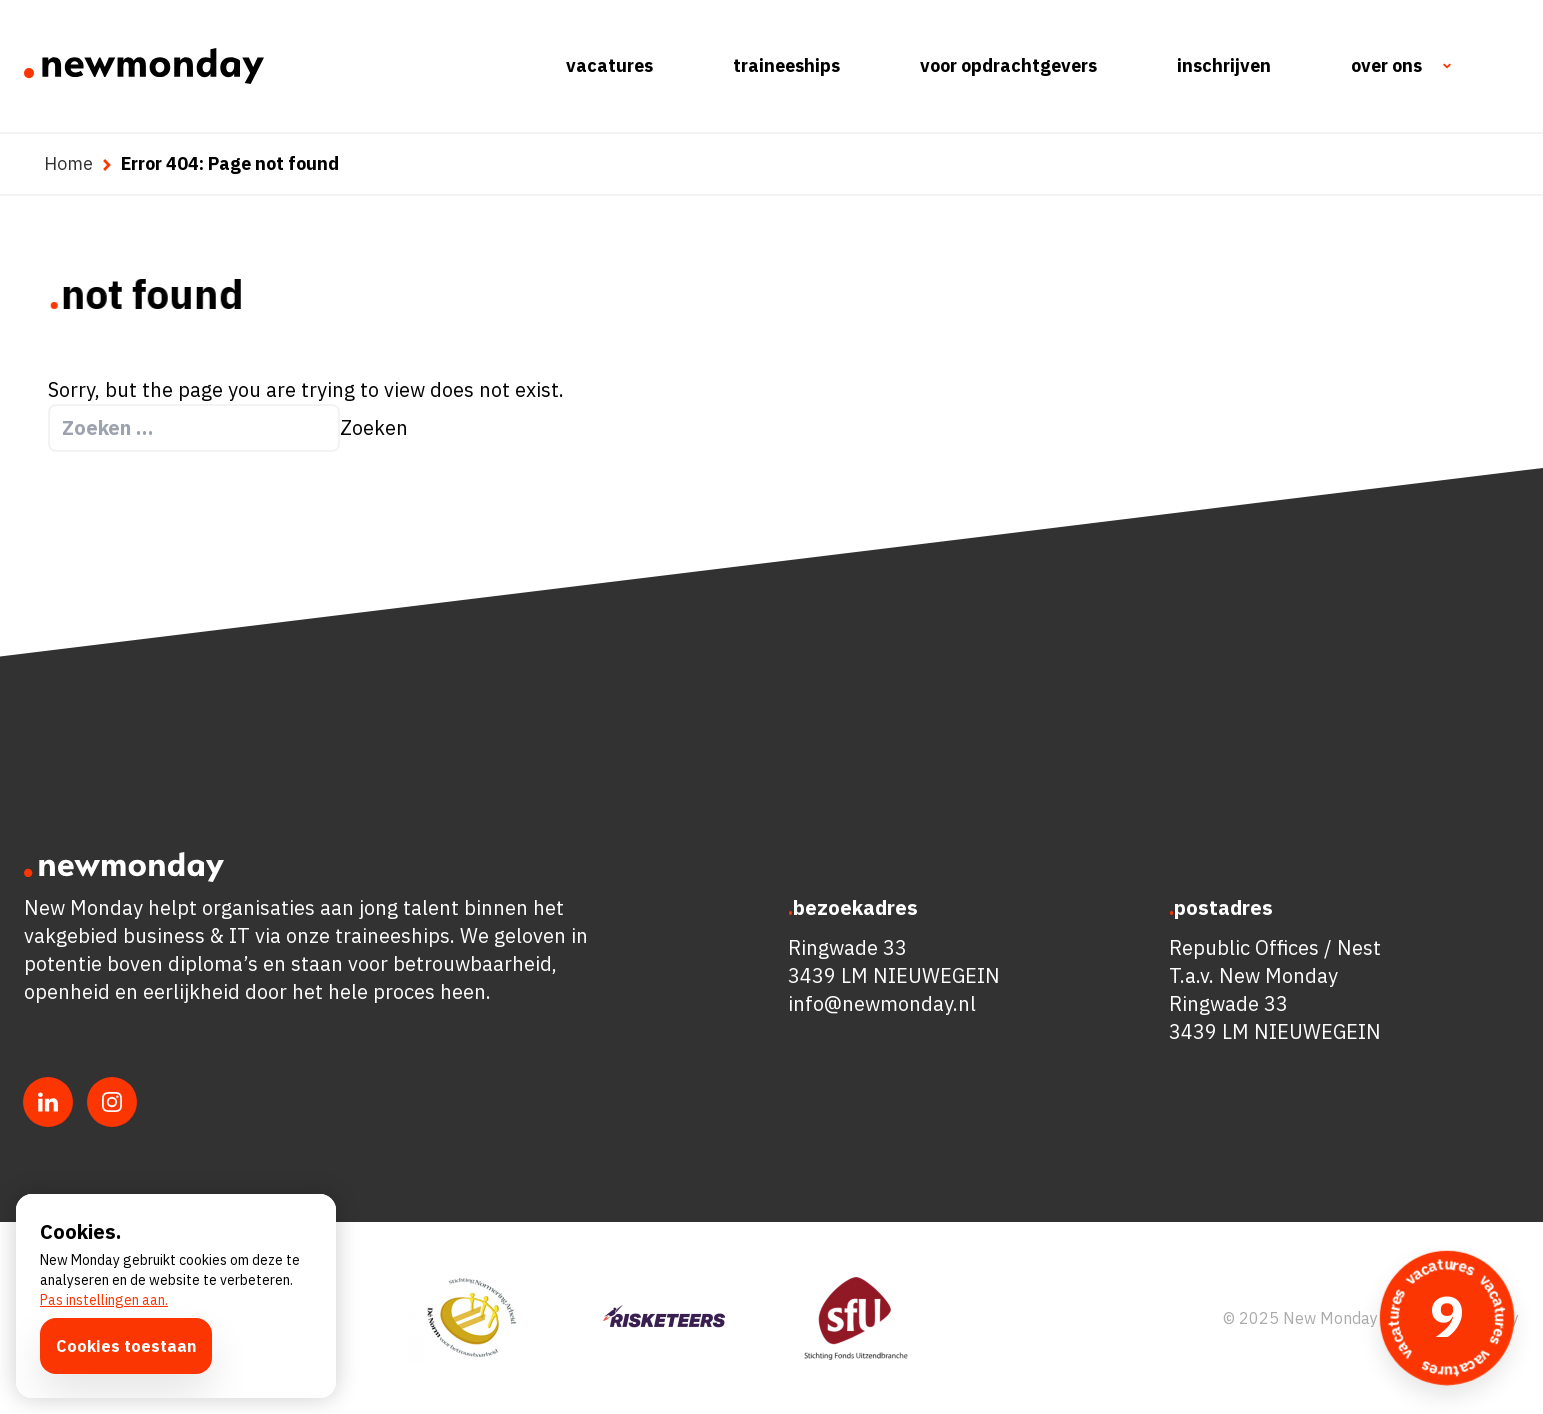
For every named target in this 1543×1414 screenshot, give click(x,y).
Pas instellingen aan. (104, 1300)
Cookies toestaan (126, 1346)
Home (68, 163)
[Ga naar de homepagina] (144, 66)
